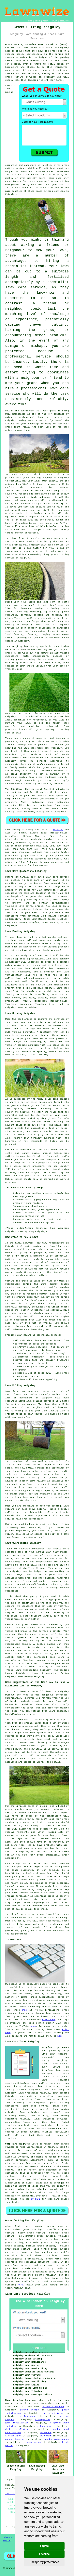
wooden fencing (14, 2439)
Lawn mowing (12, 830)
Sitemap (7, 2537)
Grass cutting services (36, 2252)
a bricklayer (13, 2436)
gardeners (45, 2433)
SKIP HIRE (46, 2436)
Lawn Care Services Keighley (27, 2293)
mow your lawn (51, 250)
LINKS (37, 21)
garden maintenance (57, 2439)
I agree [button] (44, 2545)
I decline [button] (44, 2554)
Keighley (58, 830)
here (33, 2026)
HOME (30, 21)
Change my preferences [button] (44, 2562)
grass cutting (13, 856)
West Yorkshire (43, 2125)
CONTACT (54, 21)
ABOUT (45, 21)
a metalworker (33, 2442)
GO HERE (35, 2199)
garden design (29, 2410)
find (17, 2226)
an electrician (53, 2413)
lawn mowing (40, 865)
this (24, 2010)
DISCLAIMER (64, 21)
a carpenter (42, 2420)
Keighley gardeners (55, 2047)
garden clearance (53, 2407)
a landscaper (28, 2416)
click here (48, 2020)
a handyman (44, 2426)
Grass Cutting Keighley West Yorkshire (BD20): (37, 44)
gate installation (16, 2423)
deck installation (17, 2429)
